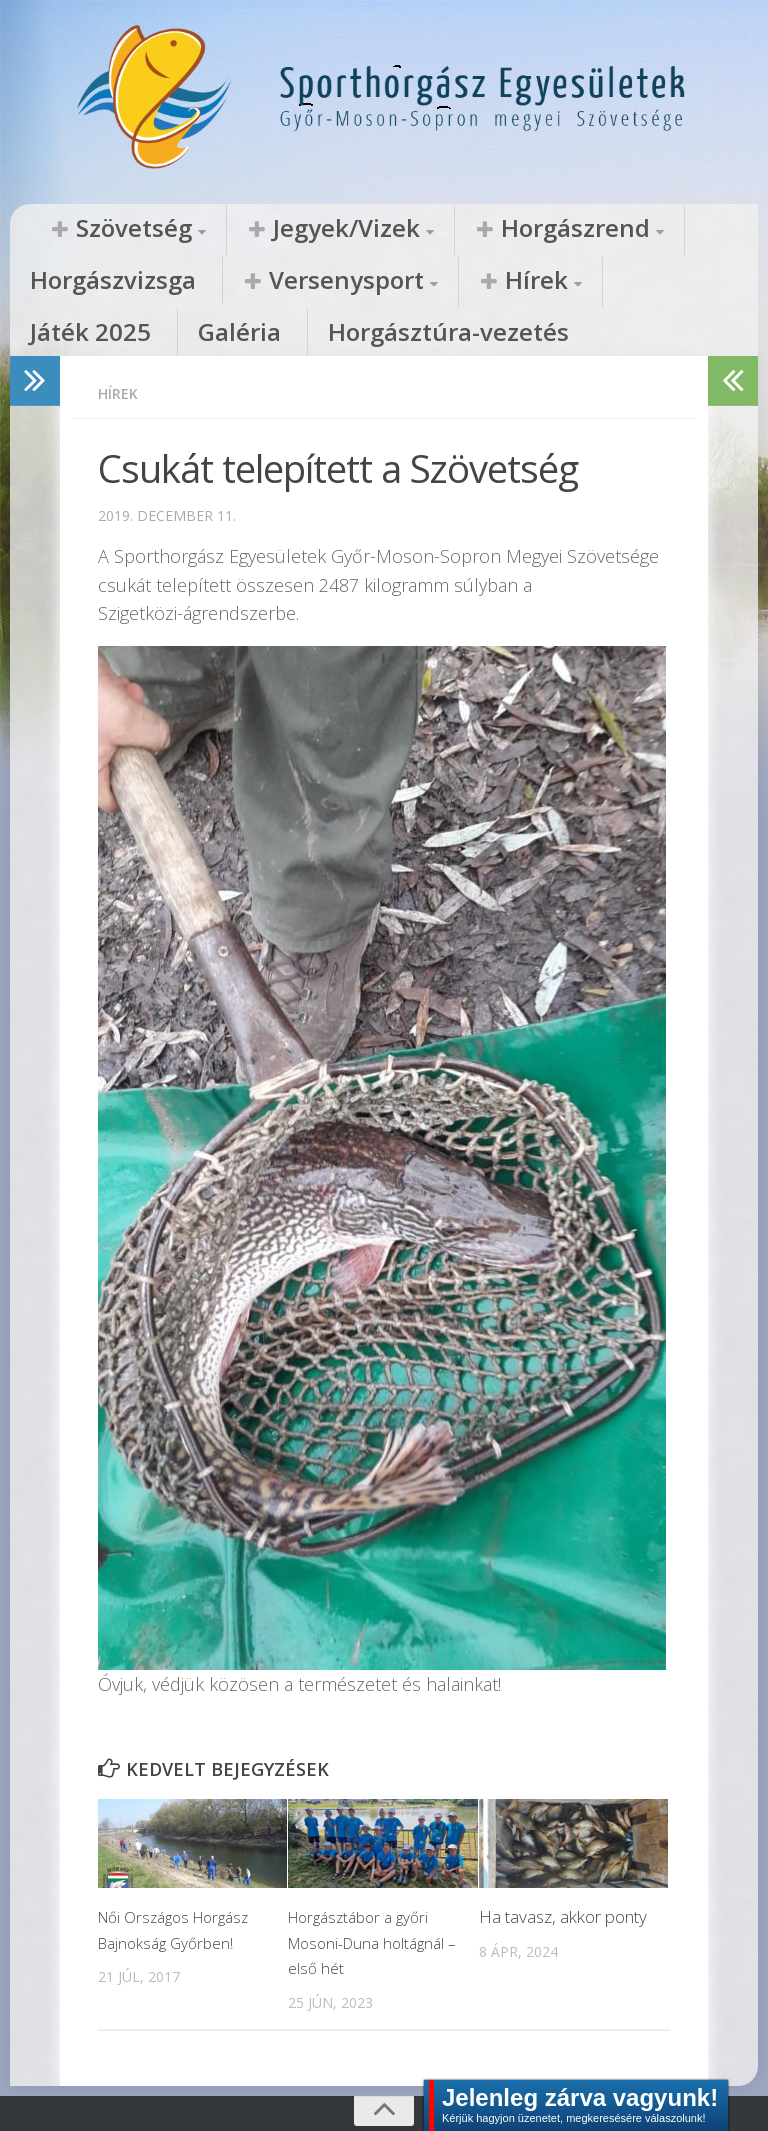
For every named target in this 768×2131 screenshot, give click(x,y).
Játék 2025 (352, 282)
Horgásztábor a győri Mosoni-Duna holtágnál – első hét (372, 1895)
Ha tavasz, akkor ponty (563, 1869)
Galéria (455, 282)
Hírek (242, 282)
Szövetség (105, 229)
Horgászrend (433, 229)
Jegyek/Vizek (263, 229)
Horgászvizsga (594, 229)
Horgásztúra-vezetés (604, 282)
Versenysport (100, 282)
